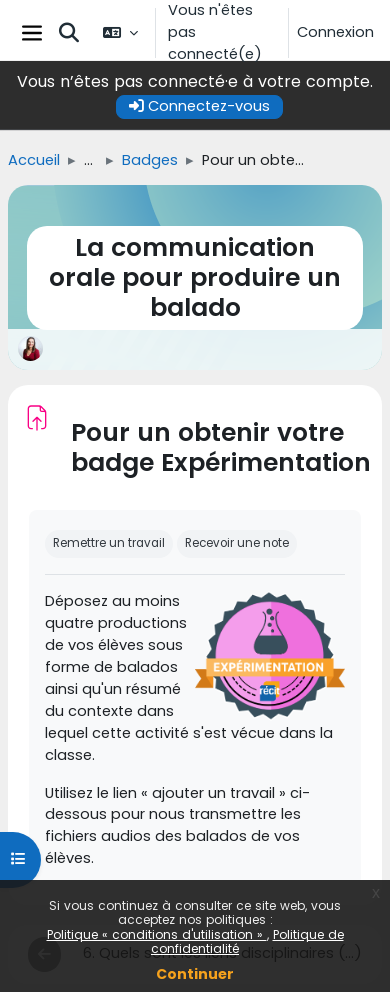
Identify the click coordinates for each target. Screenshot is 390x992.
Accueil (34, 160)
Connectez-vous (199, 106)
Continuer (195, 974)
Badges (150, 160)
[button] (69, 33)
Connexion (335, 32)
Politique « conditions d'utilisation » (157, 934)
